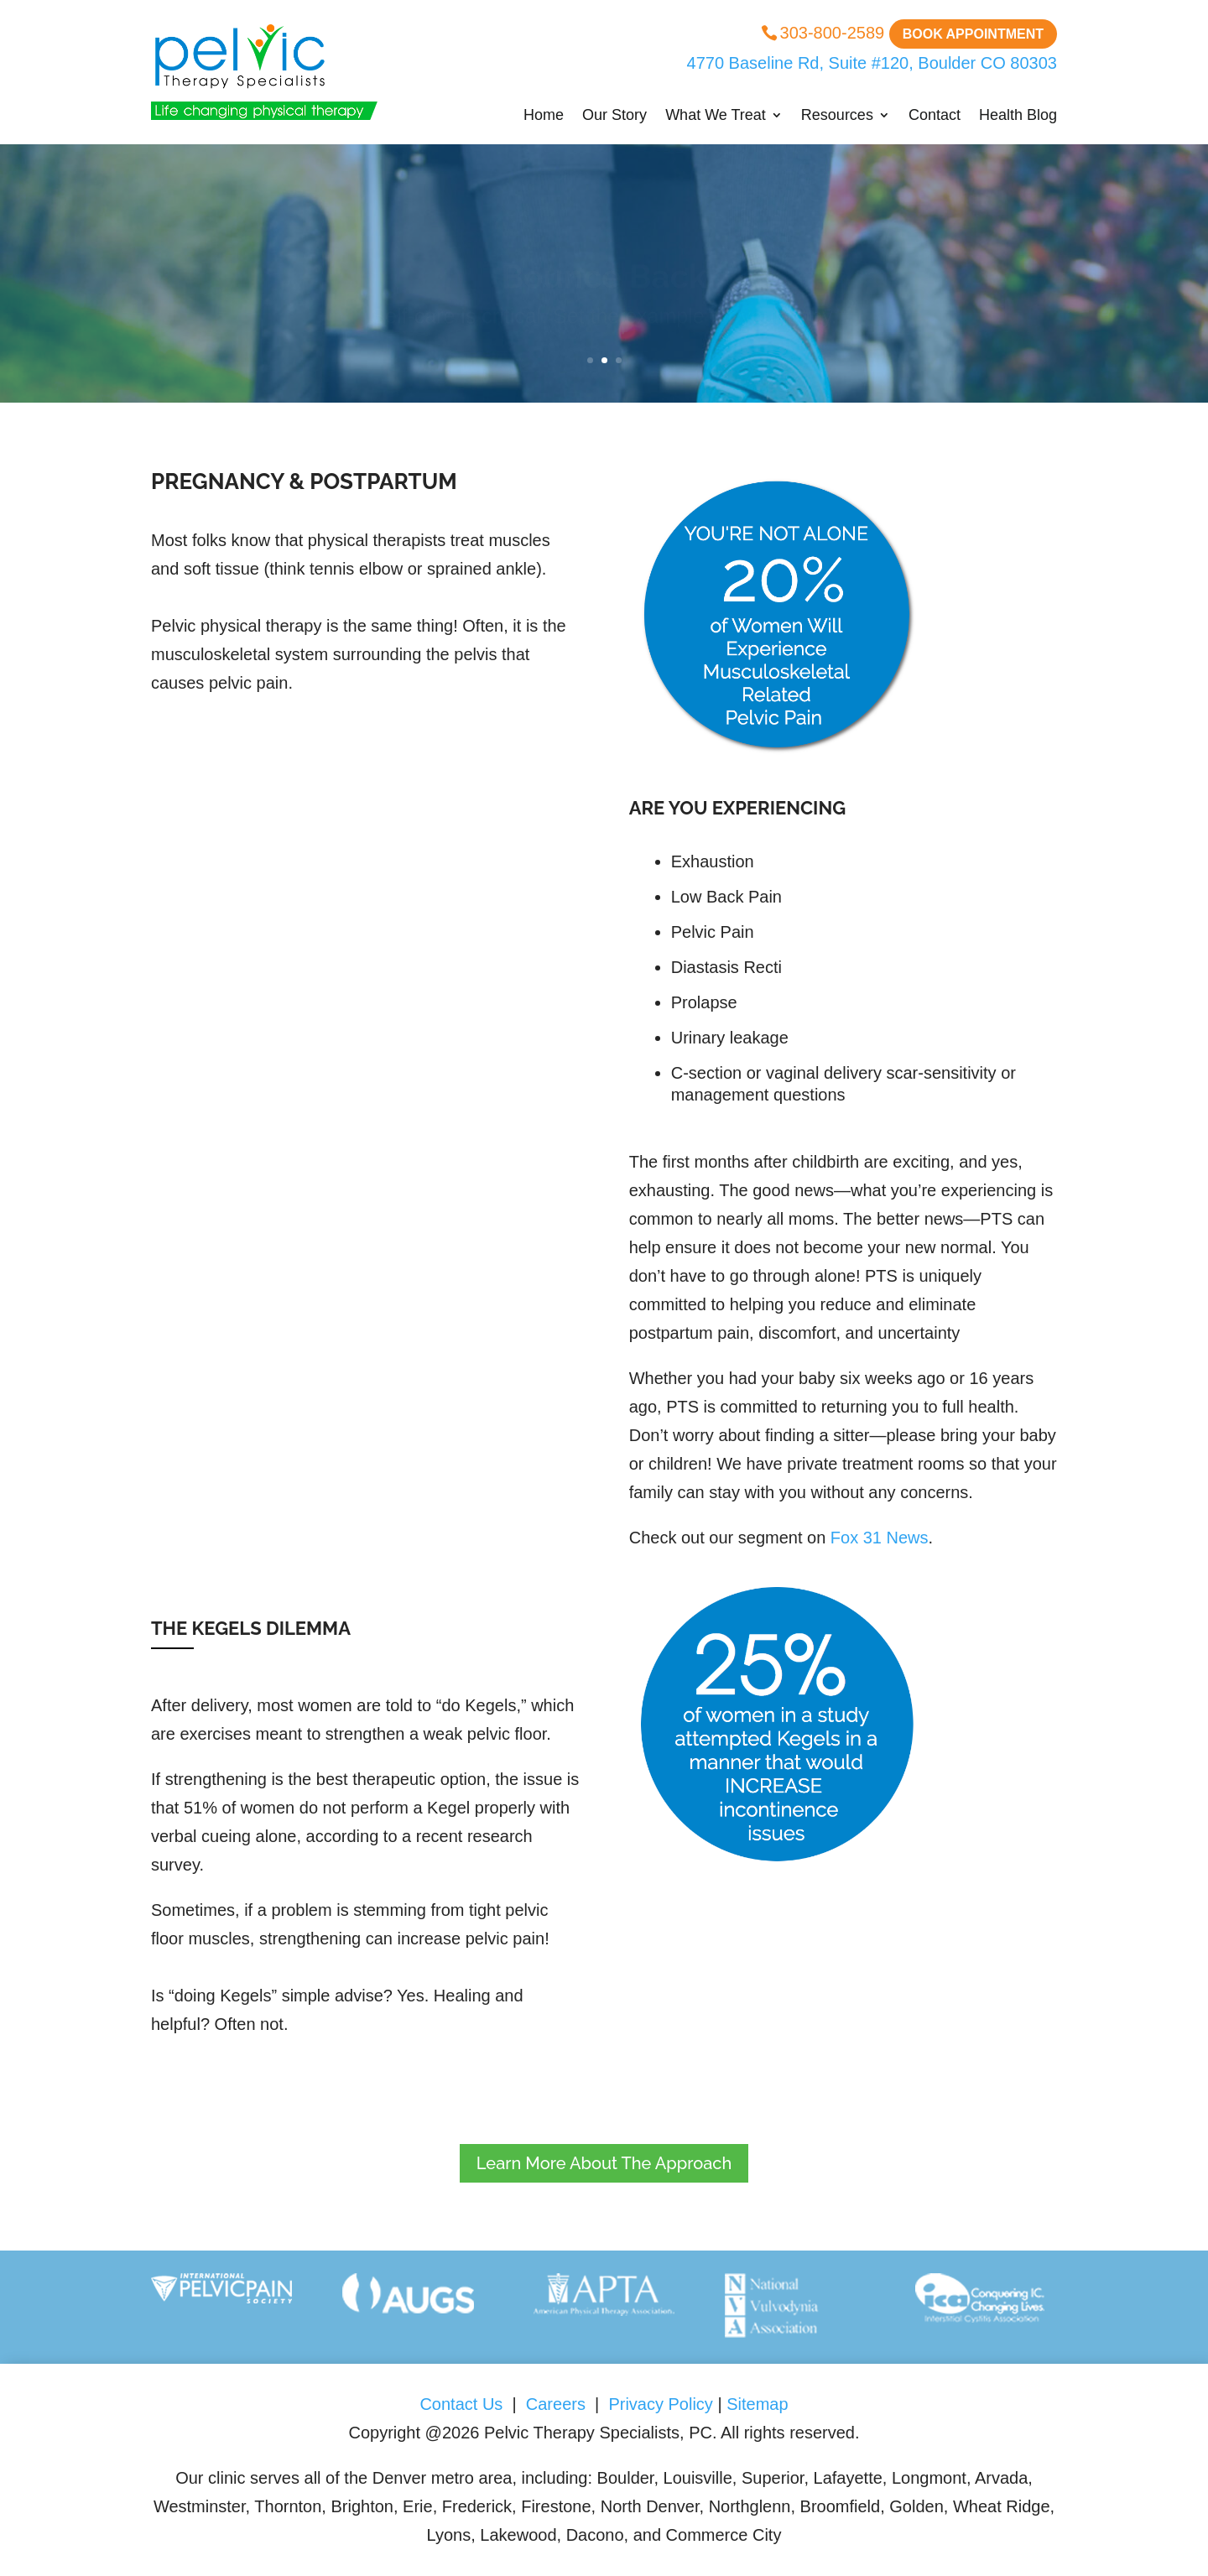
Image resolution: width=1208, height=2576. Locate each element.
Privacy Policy (660, 2404)
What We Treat (715, 116)
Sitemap (757, 2404)
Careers (556, 2404)
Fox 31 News (879, 1537)
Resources (837, 116)
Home (543, 116)
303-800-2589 (832, 32)
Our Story (614, 116)
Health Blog (1018, 116)
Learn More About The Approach (604, 2163)
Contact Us (465, 2404)
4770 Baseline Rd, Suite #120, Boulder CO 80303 (869, 63)
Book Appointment (973, 34)
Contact (935, 116)
